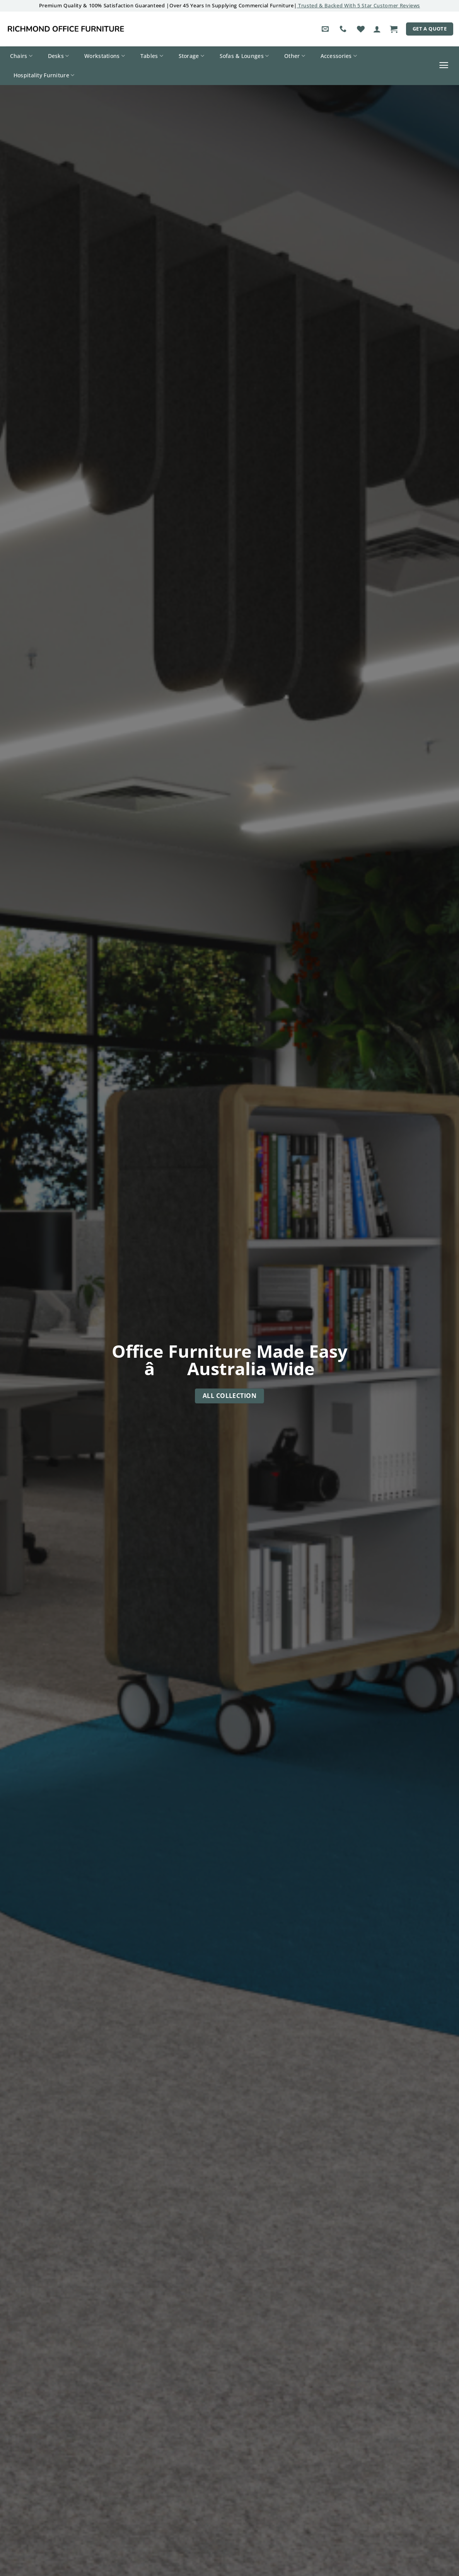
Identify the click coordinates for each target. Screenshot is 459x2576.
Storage (192, 56)
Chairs (21, 56)
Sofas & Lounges (244, 56)
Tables (151, 56)
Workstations (104, 56)
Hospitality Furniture (44, 75)
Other (294, 56)
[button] (377, 28)
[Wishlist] (361, 28)
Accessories (339, 56)
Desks (58, 56)
